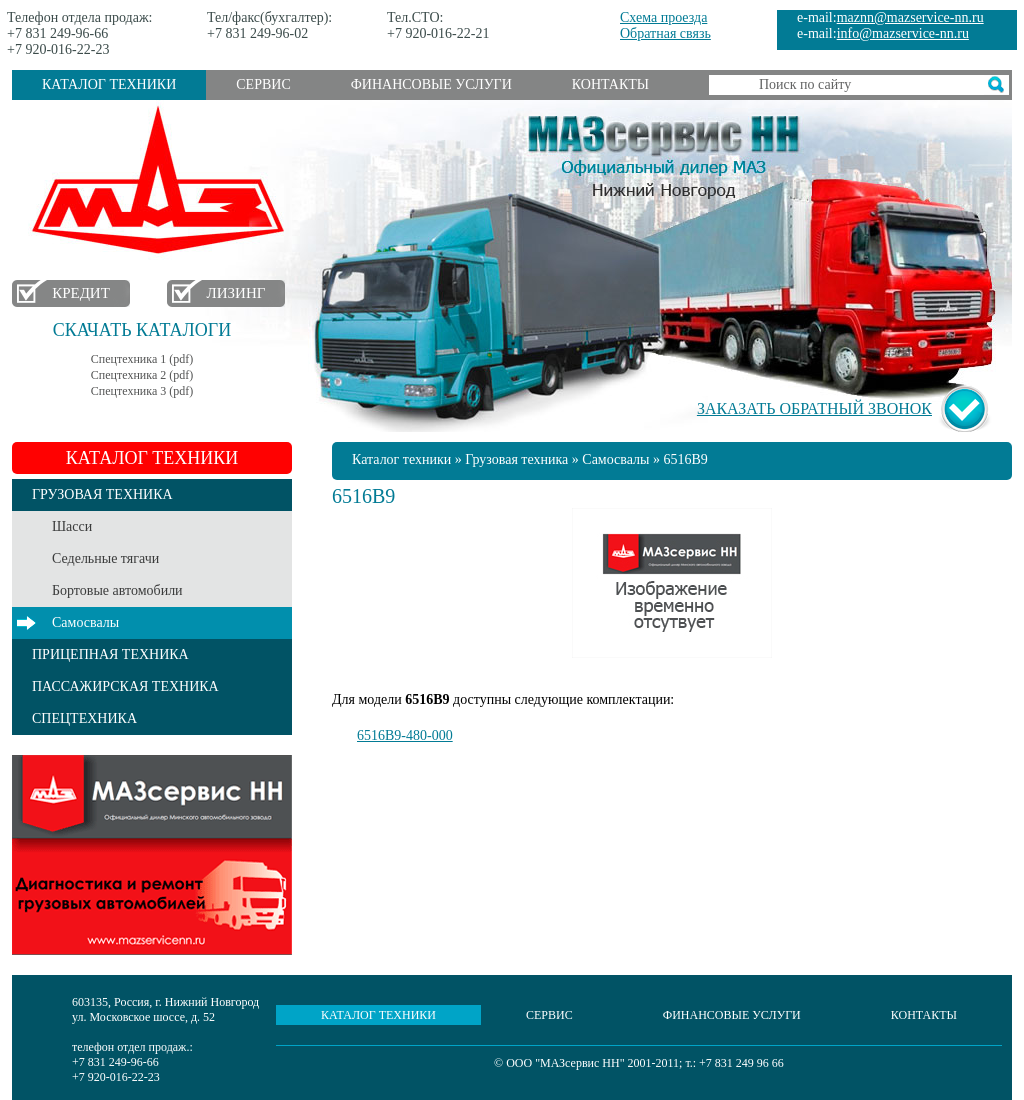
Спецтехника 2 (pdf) (142, 375)
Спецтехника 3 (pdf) (142, 391)
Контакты (610, 84)
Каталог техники (109, 84)
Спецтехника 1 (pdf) (142, 359)
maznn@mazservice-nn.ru (910, 17)
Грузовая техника (516, 459)
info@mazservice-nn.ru (903, 33)
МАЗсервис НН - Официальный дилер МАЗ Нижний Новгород (664, 153)
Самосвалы (85, 622)
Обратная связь (665, 33)
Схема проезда (663, 17)
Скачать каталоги (142, 330)
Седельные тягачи (105, 558)
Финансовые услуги (431, 84)
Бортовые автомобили (117, 590)
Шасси (72, 526)
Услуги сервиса (152, 855)
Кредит (81, 293)
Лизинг (236, 293)
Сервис (263, 84)
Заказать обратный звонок (814, 408)
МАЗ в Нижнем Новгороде (162, 180)
